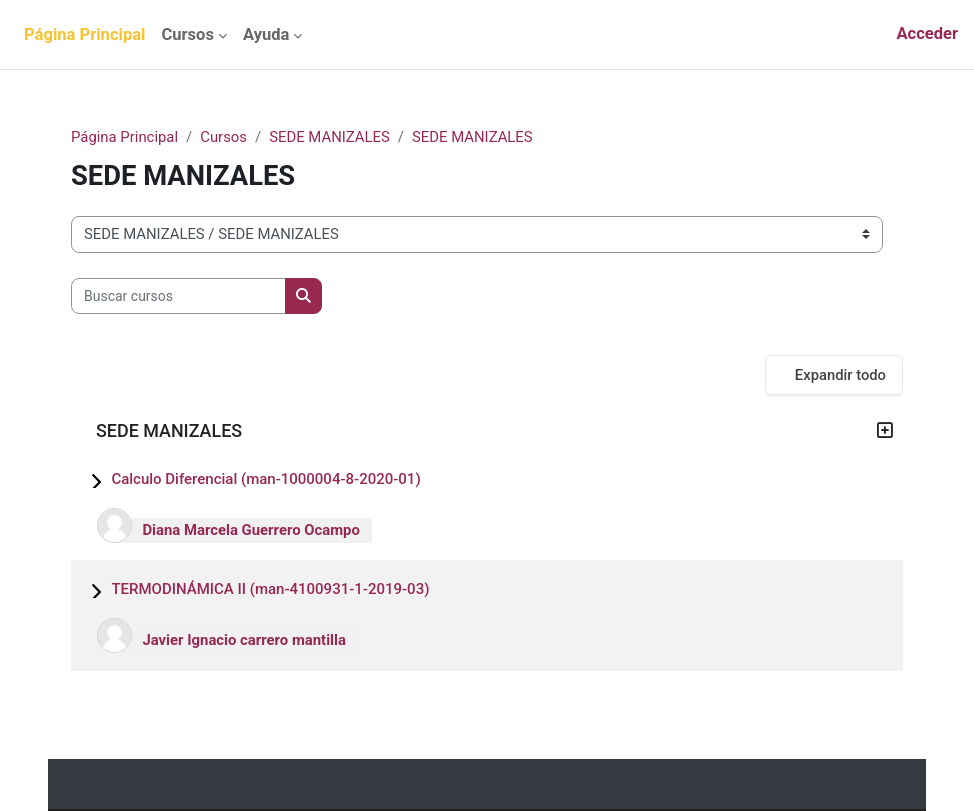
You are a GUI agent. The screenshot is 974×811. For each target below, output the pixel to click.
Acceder (927, 33)
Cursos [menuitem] (187, 34)
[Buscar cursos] (178, 296)
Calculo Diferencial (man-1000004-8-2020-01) (265, 479)
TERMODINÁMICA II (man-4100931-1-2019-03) (270, 589)
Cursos (223, 137)
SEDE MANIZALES (329, 137)
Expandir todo (840, 375)
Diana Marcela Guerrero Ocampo (250, 530)
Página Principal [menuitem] (84, 34)
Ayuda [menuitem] (266, 34)
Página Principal (124, 137)
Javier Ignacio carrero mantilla (244, 640)
